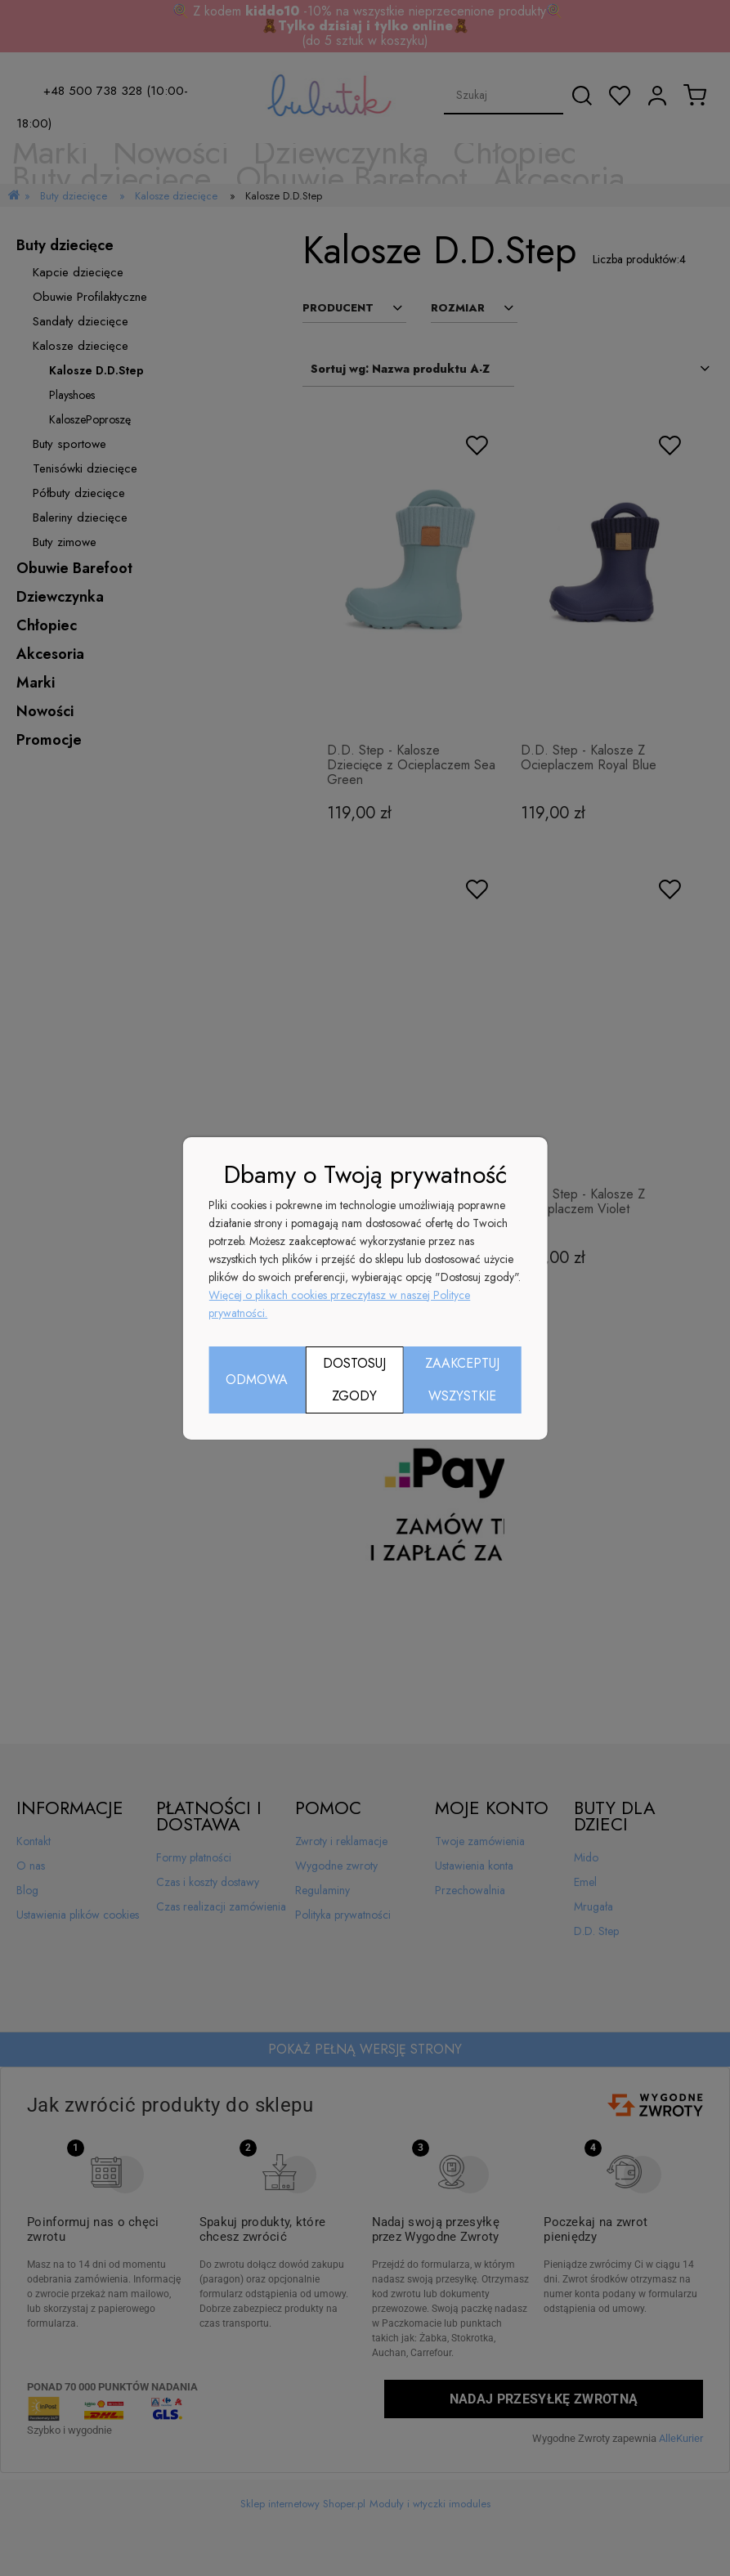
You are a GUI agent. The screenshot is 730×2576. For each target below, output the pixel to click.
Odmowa (257, 1379)
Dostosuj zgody (354, 1379)
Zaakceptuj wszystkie (462, 1379)
